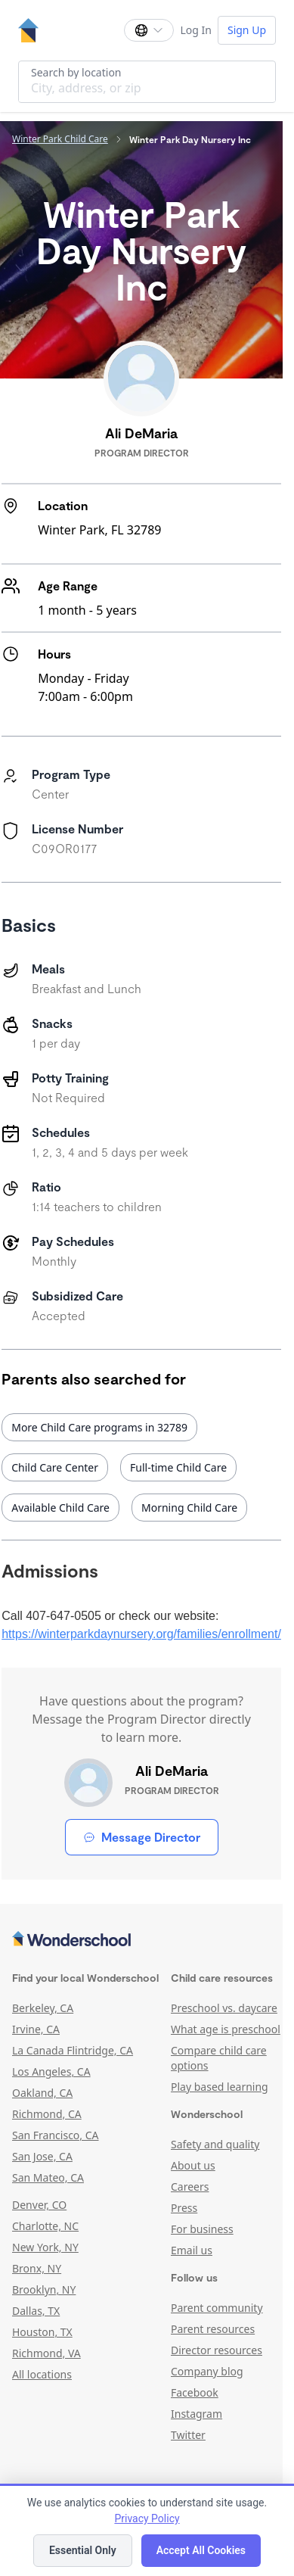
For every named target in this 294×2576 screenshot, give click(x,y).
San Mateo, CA (48, 2177)
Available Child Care (60, 1507)
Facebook (194, 2392)
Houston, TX (42, 2332)
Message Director (141, 1837)
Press (184, 2208)
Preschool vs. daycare (224, 2008)
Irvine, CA (36, 2029)
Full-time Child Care (178, 1467)
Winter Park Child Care (60, 139)
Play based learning (219, 2086)
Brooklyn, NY (44, 2289)
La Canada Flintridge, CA (72, 2050)
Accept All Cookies (201, 2550)
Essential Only (82, 2550)
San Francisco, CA (55, 2135)
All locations (42, 2374)
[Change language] (149, 30)
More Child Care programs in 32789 (99, 1427)
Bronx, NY (36, 2268)
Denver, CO (39, 2205)
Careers (190, 2186)
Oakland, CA (42, 2092)
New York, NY (45, 2247)
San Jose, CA (42, 2156)
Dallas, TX (36, 2310)
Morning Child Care (189, 1507)
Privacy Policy (146, 2518)
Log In (195, 30)
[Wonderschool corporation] (141, 1940)
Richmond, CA (47, 2114)
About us (193, 2165)
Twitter (188, 2435)
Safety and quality (215, 2144)
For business (202, 2229)
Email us (191, 2250)
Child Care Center (54, 1467)
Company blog (207, 2371)
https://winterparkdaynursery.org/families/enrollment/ (141, 1634)
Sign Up (246, 30)
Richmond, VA (46, 2353)
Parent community (217, 2307)
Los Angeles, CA (51, 2071)
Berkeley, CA (42, 2008)
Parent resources (213, 2329)
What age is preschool (225, 2029)
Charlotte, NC (45, 2226)
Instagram (196, 2413)
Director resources (216, 2350)
